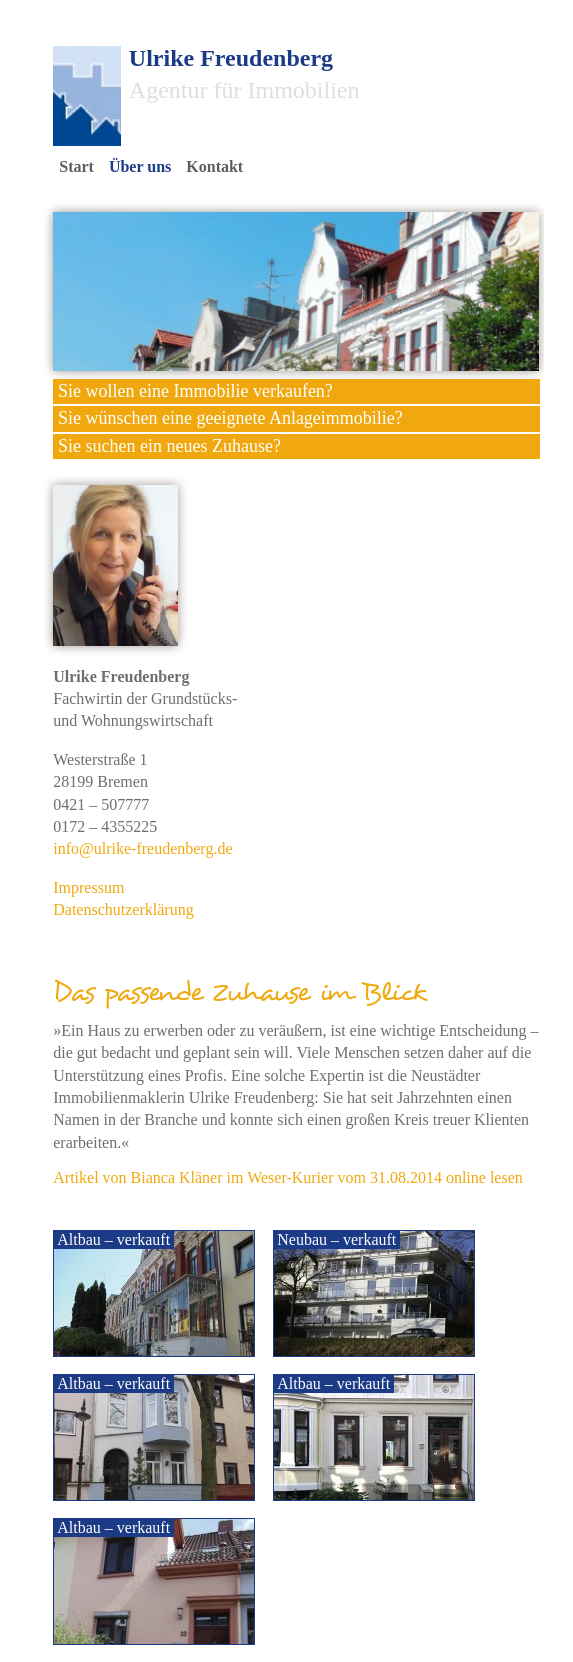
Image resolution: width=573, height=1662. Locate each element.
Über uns (140, 166)
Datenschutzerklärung (123, 909)
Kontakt (214, 166)
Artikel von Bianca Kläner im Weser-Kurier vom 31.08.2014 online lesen (288, 1177)
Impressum (88, 887)
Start (76, 166)
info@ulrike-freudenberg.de (142, 848)
